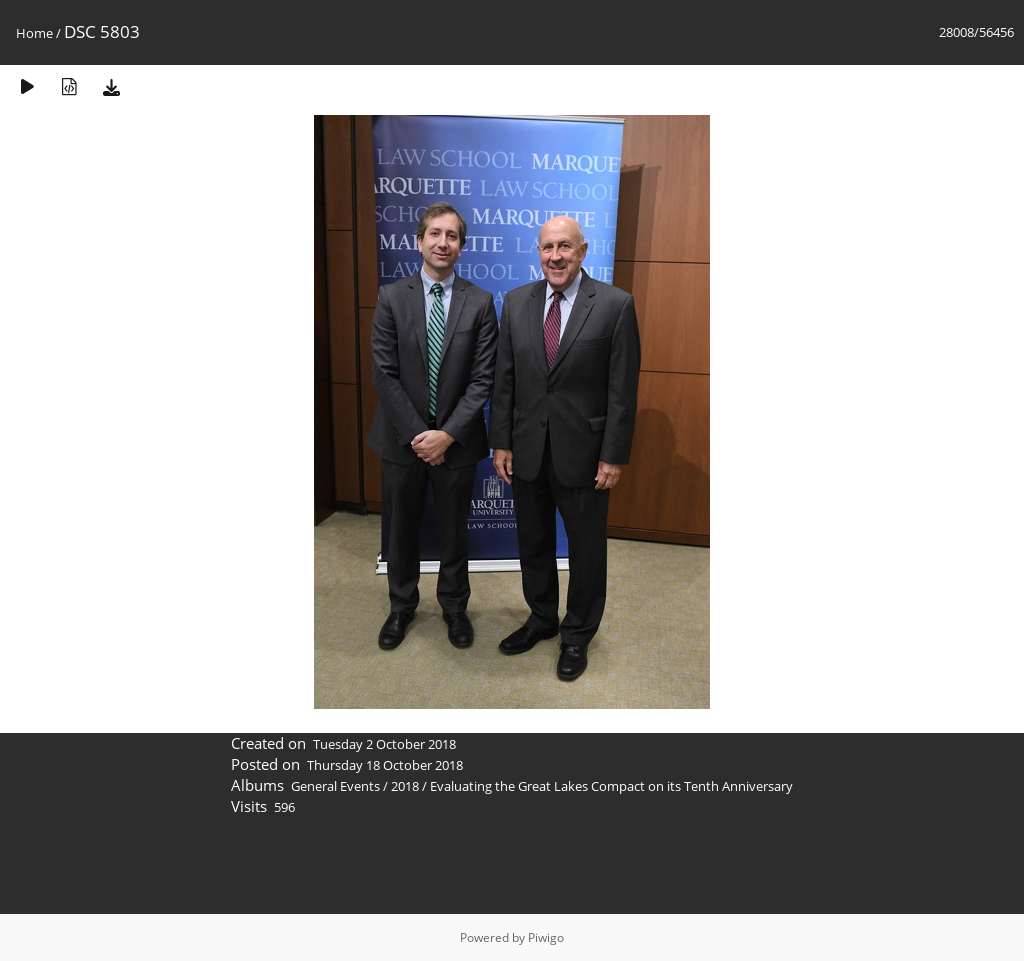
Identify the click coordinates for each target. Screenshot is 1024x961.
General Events (335, 786)
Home (34, 33)
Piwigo (546, 937)
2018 (405, 786)
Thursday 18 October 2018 (385, 765)
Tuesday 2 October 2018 (384, 744)
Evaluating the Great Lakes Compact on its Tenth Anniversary (611, 786)
